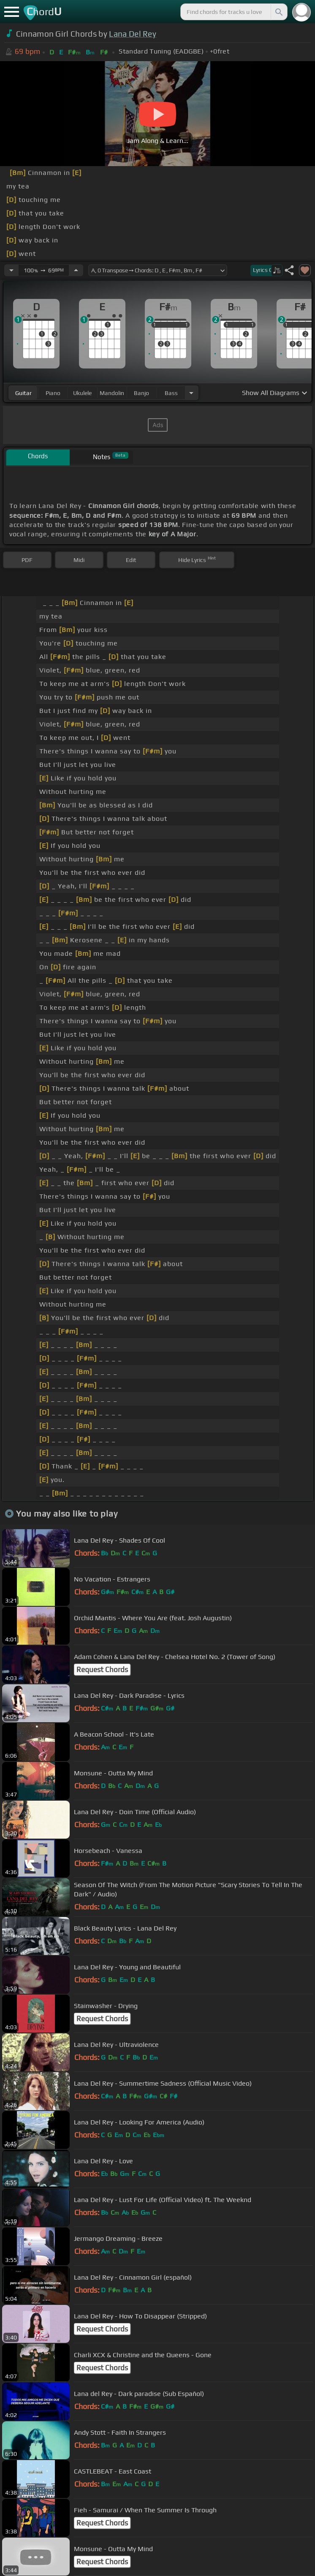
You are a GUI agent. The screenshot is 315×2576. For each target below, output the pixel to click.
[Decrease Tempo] (11, 270)
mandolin (112, 393)
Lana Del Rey (132, 33)
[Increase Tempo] (76, 270)
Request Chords (102, 1669)
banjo (141, 393)
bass (171, 393)
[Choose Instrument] (191, 392)
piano (53, 393)
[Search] (278, 11)
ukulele (82, 393)
